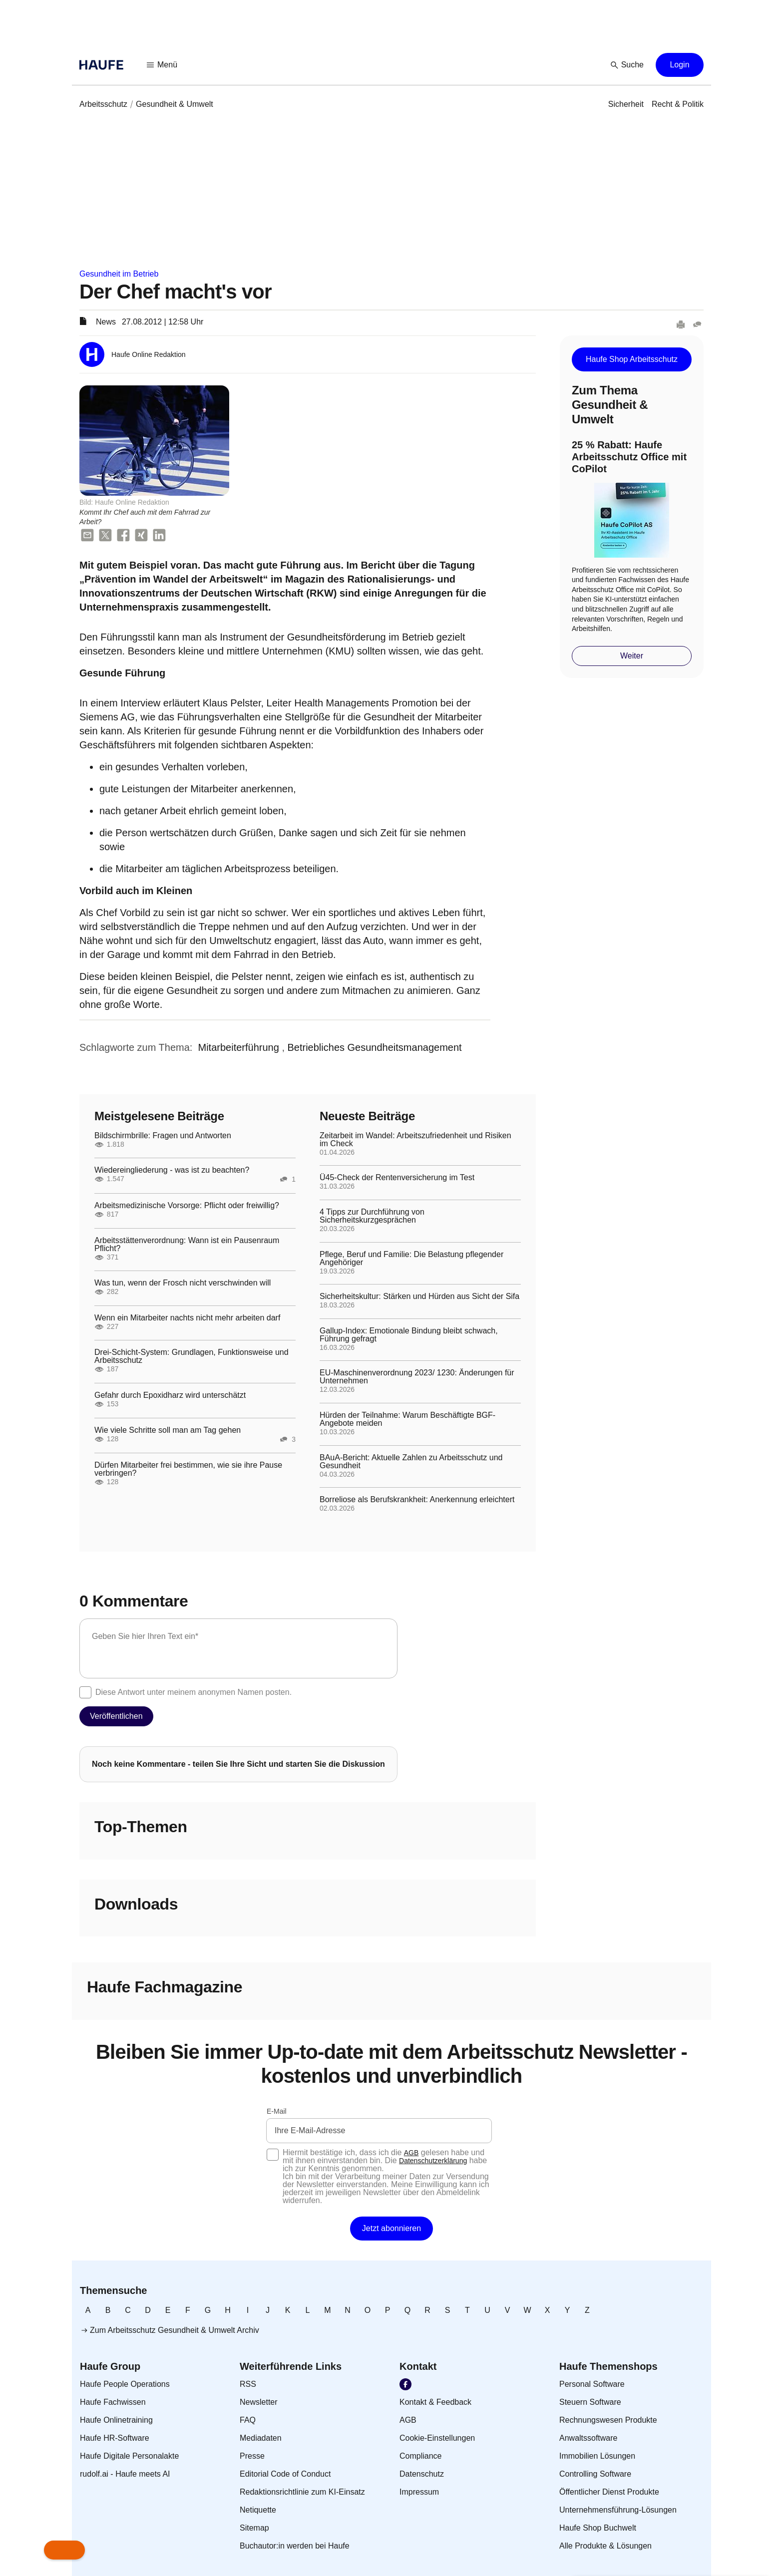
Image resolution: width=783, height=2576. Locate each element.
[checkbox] (85, 1692)
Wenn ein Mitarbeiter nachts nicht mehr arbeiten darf (187, 1318)
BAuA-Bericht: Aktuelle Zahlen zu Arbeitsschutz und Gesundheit (411, 1462)
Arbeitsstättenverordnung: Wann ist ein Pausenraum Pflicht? (186, 1245)
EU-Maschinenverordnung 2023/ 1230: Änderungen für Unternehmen (417, 1377)
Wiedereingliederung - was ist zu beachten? (171, 1170)
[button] (162, 65)
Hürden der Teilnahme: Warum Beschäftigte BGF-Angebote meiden (407, 1419)
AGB (411, 2152)
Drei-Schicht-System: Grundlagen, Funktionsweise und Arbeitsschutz (191, 1356)
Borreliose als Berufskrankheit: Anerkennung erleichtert (417, 1500)
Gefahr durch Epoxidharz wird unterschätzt (170, 1395)
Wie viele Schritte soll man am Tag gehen (167, 1430)
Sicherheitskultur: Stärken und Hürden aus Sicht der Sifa (419, 1296)
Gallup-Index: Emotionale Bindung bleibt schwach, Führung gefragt (409, 1335)
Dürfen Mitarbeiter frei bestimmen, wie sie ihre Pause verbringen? (188, 1469)
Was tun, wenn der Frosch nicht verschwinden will (182, 1283)
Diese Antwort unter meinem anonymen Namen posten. (193, 1692)
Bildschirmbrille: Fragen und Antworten (162, 1136)
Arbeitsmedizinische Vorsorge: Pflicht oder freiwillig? (186, 1206)
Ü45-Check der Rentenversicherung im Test (397, 1178)
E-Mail (277, 2111)
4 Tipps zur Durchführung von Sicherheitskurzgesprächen (372, 1216)
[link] (103, 104)
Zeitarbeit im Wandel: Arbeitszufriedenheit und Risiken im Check (415, 1140)
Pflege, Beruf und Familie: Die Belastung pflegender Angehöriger (411, 1259)
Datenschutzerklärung (433, 2160)
